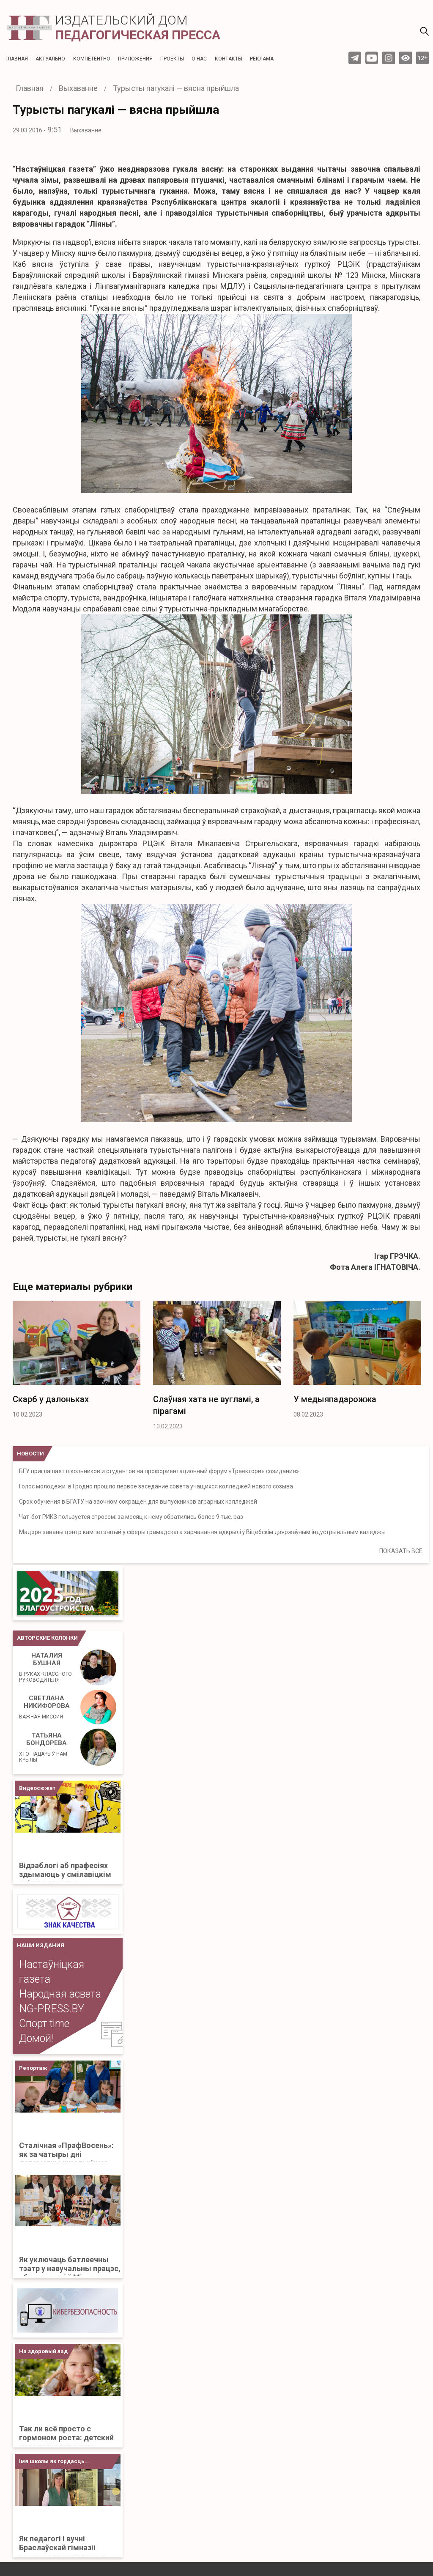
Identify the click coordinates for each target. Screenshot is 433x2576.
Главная (16, 59)
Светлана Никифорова (44, 1707)
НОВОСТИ (30, 1453)
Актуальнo (50, 59)
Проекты (172, 59)
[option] (76, 1362)
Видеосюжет (37, 1788)
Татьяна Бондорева (46, 1747)
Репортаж (33, 2068)
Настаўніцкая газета (51, 1971)
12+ (422, 58)
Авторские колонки (47, 1638)
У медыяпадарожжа (334, 1399)
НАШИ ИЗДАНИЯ (40, 1945)
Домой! (36, 2038)
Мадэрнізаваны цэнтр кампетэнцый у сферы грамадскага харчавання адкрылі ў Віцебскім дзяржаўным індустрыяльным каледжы (202, 1532)
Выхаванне (85, 130)
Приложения (135, 59)
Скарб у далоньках (51, 1399)
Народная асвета (60, 1994)
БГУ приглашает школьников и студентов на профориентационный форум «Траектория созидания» (159, 1471)
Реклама (262, 59)
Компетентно (91, 59)
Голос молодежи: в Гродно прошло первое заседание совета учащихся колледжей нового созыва (156, 1486)
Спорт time (44, 2023)
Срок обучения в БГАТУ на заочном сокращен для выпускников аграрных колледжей (138, 1501)
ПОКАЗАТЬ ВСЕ (400, 1551)
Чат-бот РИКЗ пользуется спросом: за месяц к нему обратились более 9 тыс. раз (131, 1516)
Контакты (228, 59)
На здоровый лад (43, 2351)
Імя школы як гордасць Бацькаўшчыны (52, 2463)
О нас (199, 59)
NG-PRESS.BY (51, 2009)
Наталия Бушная (46, 1667)
